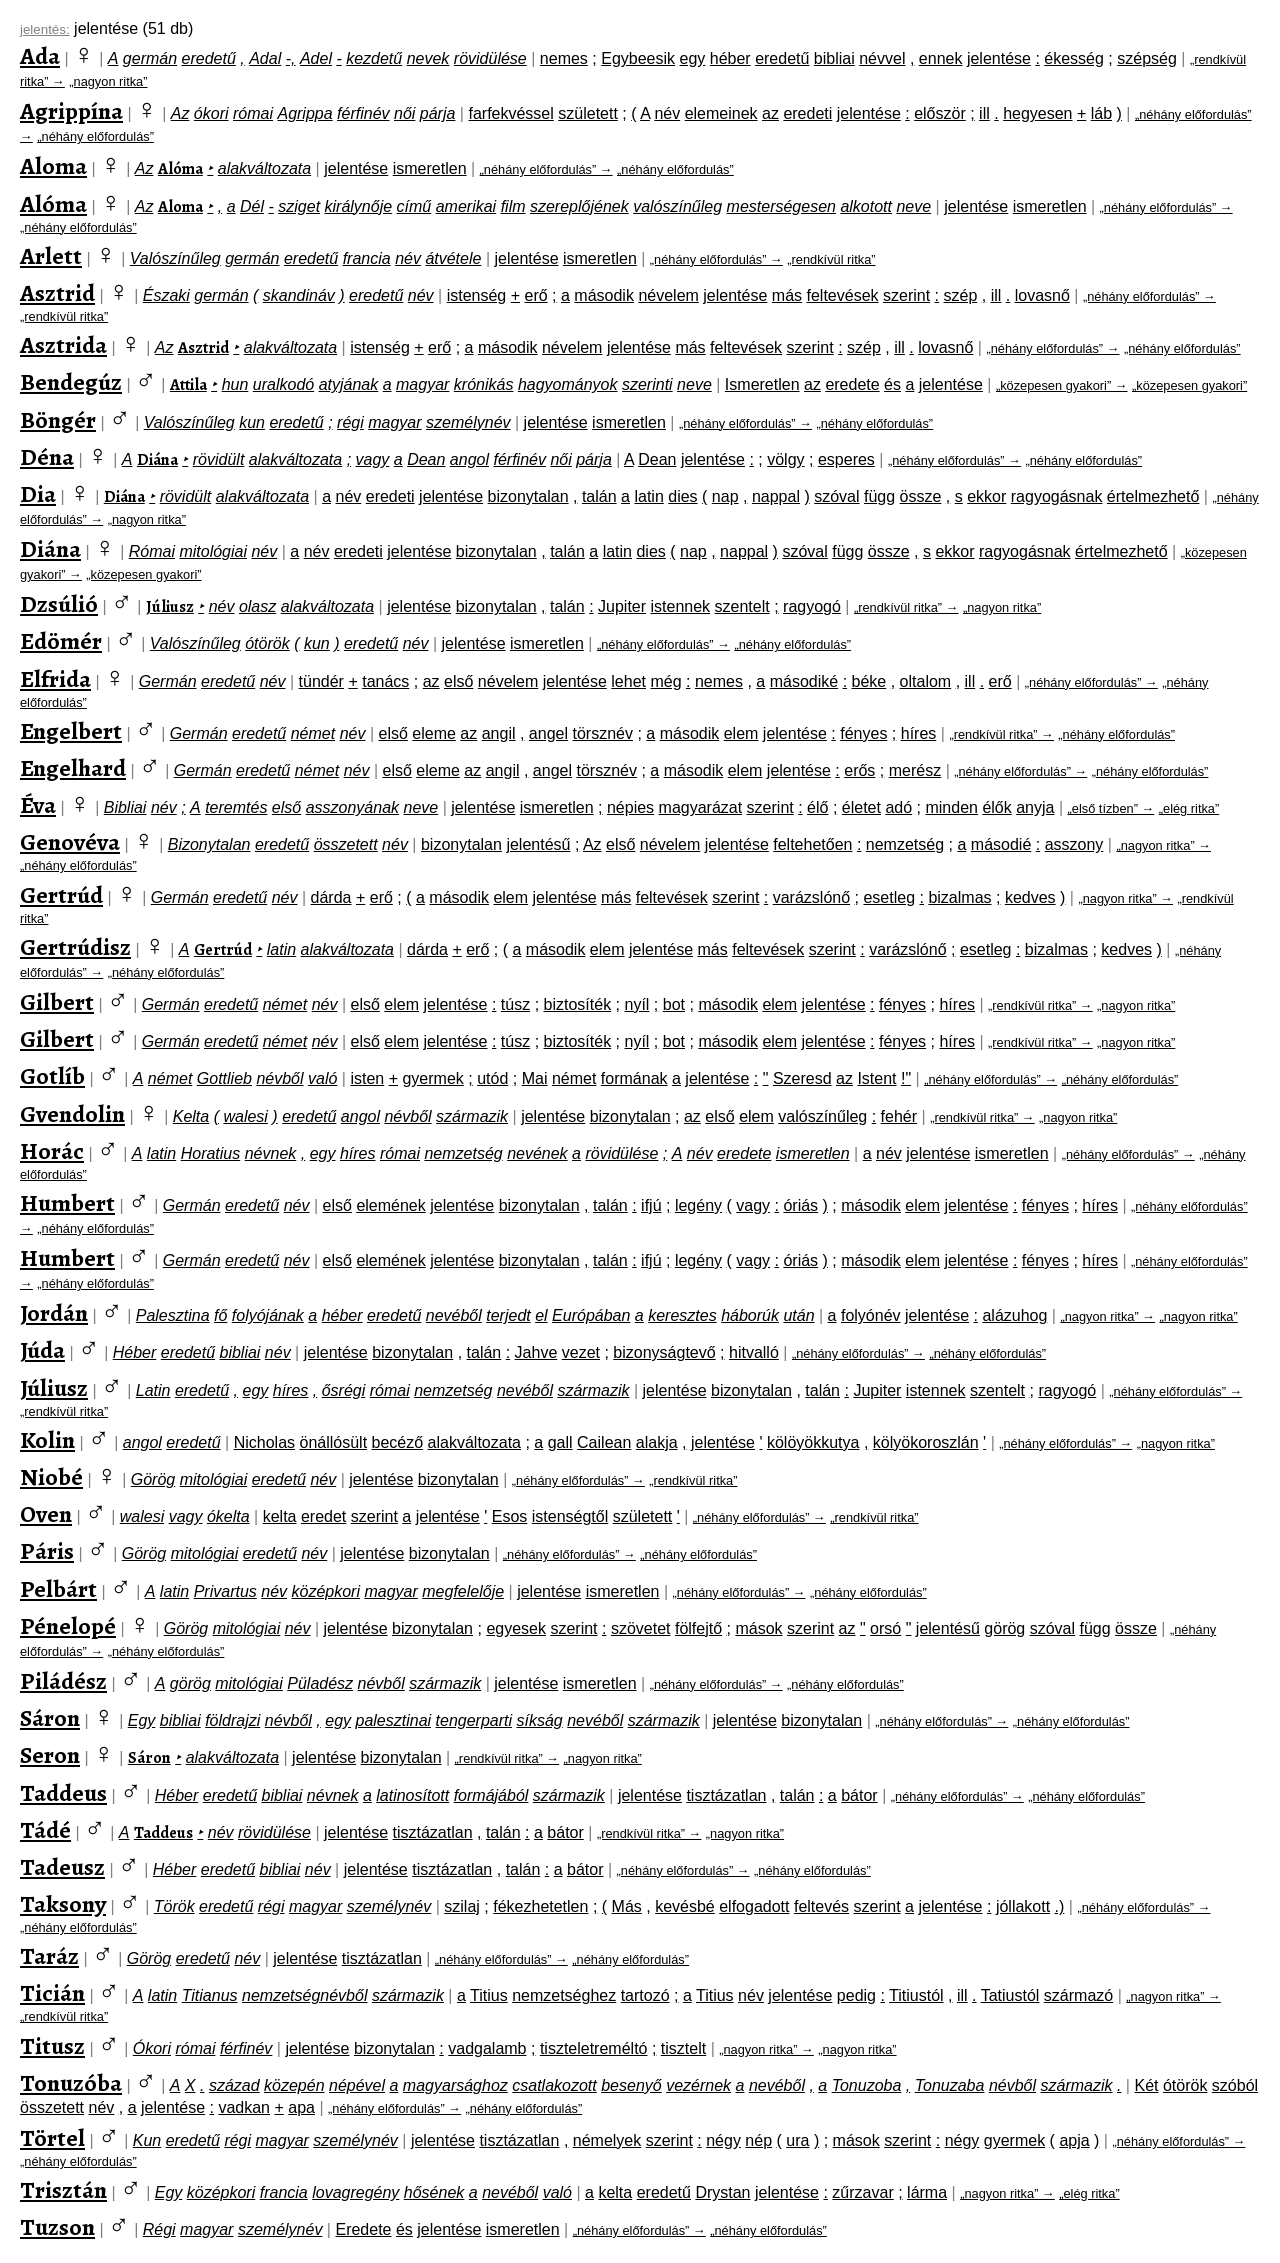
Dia (38, 494)
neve (913, 206)
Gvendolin (72, 1114)
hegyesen (1037, 113)
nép (758, 2140)
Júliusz (170, 607)
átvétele (453, 258)
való (322, 1078)
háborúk (750, 1315)
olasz (257, 606)
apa (301, 2107)
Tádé (45, 1830)
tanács (385, 681)
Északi (166, 295)
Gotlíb (52, 1076)
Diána (157, 460)
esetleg (889, 897)
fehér (899, 1116)
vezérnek (698, 2085)
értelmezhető (1153, 496)
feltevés (821, 1906)
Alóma (180, 169)
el (541, 1315)
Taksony (63, 1904)
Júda (42, 1350)
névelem (668, 295)
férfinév (363, 113)
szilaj (462, 1906)
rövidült (219, 459)
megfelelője (463, 1591)
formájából (491, 1795)
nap (725, 496)
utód (492, 1078)
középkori (326, 1591)
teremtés (236, 807)
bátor (859, 1795)
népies (630, 807)
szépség (1147, 58)
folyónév (871, 1315)
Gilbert (57, 1002)
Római (152, 551)
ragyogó (812, 606)
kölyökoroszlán (926, 1442)
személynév (468, 422)
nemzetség (905, 844)
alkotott (866, 206)
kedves (1030, 897)
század (234, 2085)
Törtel (52, 2138)
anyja (1035, 807)
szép (960, 295)
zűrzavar (862, 2192)
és (892, 384)
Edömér (61, 641)
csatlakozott (554, 2085)
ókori (211, 113)
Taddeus (63, 1793)
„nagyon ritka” (108, 81)
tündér (321, 681)
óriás (800, 1205)
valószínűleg (677, 206)
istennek (681, 606)
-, (291, 58)
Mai (535, 1078)
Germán (168, 681)
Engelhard (73, 768)
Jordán (54, 1313)
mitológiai (213, 551)
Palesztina (173, 1315)
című (414, 206)
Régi (159, 2229)
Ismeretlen (762, 384)
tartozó (645, 1995)
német (313, 733)
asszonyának (352, 807)
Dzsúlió (59, 604)
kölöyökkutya (813, 1442)
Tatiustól (1010, 1995)
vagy (373, 459)
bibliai (834, 58)
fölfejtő (698, 1628)
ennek (941, 58)
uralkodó (283, 384)
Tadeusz (62, 1867)
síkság (540, 1720)
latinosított (412, 1795)
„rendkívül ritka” (831, 259)
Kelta (191, 1116)
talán (599, 496)
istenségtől (570, 1516)
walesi (245, 1116)
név (667, 113)
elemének (390, 1205)
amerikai (466, 206)
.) (1060, 1906)
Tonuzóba (71, 2083)
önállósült (333, 1442)
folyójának (268, 1315)
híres (919, 733)
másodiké (804, 681)
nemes (564, 58)
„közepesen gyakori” (1189, 385)
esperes (846, 459)
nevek (428, 58)
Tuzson (57, 2227)
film (513, 206)
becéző (398, 1442)
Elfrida (55, 679)
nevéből (454, 1315)
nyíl (637, 1004)
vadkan (244, 2107)
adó (898, 807)
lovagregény (355, 2192)
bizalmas (959, 897)
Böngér (58, 420)
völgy (785, 459)
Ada (40, 56)
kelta (280, 1516)
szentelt (742, 606)
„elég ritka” (1189, 808)
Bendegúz (71, 382)
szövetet (641, 1628)
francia (367, 258)
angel (548, 733)
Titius (489, 1995)
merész (915, 770)
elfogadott (754, 1906)
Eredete (363, 2229)
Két (1146, 2085)
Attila (188, 385)
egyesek (516, 1628)
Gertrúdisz (75, 947)
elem (741, 733)
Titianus (210, 1995)
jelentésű (538, 844)
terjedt (508, 1315)
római (253, 113)
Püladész (320, 1683)
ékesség (1074, 58)
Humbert (67, 1203)
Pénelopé (68, 1626)
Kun (147, 2140)
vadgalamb (487, 2048)
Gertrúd (61, 895)
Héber (135, 1352)
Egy (142, 1720)
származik (472, 1116)
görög (1004, 1628)
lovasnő (1042, 295)
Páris (47, 1551)
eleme (434, 733)
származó (1078, 1995)
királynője (359, 206)
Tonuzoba (867, 2085)
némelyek (607, 2140)
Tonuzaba (950, 2085)
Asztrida (63, 345)
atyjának (349, 384)
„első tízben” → (1111, 808)
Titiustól (916, 1995)
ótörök (267, 643)
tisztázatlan (726, 1795)
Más (627, 1906)
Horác (52, 1151)
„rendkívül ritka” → (906, 607)
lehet (628, 681)
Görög (153, 1479)
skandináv (299, 295)
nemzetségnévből (304, 1995)
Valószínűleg (175, 258)
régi (350, 422)
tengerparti (474, 1720)
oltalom (926, 681)
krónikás (484, 384)
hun (235, 384)
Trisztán (63, 2190)
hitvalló (754, 1352)
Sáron (50, 1718)
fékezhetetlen (540, 1906)
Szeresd (802, 1078)
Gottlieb (224, 1078)
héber (730, 58)
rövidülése (490, 58)
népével (357, 2085)
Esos (510, 1516)
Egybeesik (638, 58)
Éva (38, 805)
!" (906, 1078)
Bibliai (125, 807)
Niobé (51, 1477)
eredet (323, 1516)
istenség (477, 295)
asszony (1074, 844)
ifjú (651, 1205)
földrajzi (232, 1720)
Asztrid (57, 293)
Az (180, 113)
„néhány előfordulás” (95, 136)
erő (536, 295)
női (404, 113)
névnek (271, 1153)
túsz (515, 1004)
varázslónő (811, 897)
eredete (852, 384)
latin (648, 496)
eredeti (807, 113)
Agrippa (304, 113)
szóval (836, 496)
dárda (331, 897)
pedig (856, 1995)
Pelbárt (58, 1589)
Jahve (536, 1352)
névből (279, 1078)
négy (723, 2140)
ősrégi (344, 1390)
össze (921, 496)
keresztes (682, 1315)
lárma (927, 2192)
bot (674, 1004)
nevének (537, 1153)
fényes (863, 733)
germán (150, 58)
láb (1101, 113)
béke (869, 681)
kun (252, 422)
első (458, 681)
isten (367, 1078)
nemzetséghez (564, 1995)
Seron (50, 1755)
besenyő (631, 2085)
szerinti (647, 384)
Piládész (63, 1681)
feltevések (843, 295)
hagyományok (568, 384)
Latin (153, 1390)
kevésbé (685, 1906)
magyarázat (701, 807)
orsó (885, 1628)
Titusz (52, 2046)
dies (682, 496)
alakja (657, 1442)
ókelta (228, 1516)
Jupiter (622, 606)
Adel (316, 58)
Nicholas (264, 1442)
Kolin (47, 1440)
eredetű (209, 58)
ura (797, 2140)
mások (758, 1628)
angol (469, 459)
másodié (1001, 844)
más (787, 295)
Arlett (51, 256)
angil (499, 733)
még (665, 681)
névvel (882, 58)
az (770, 113)
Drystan (722, 2192)
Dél (252, 206)
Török (174, 1906)
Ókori (152, 2048)
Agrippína (71, 111)
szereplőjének (579, 206)
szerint (906, 295)
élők (996, 807)
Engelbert (71, 731)
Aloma (53, 166)
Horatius (211, 1153)
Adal (265, 58)
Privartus (225, 1591)
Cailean (604, 1442)
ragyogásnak (1057, 496)
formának (634, 1078)
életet (861, 807)
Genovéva (70, 842)
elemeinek (721, 113)
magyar (422, 384)
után (798, 1315)
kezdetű (374, 58)
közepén (294, 2085)
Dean (426, 459)
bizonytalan (528, 496)
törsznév (602, 733)
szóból (1235, 2085)
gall (560, 1442)
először (940, 113)
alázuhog (1014, 1315)
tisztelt (683, 2048)
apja (1074, 2140)
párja (438, 113)
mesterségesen (781, 206)
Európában (591, 1315)
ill (984, 113)
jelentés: (45, 29)
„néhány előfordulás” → (546, 169)
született (588, 113)
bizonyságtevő (664, 1352)
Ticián (52, 1993)
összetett (346, 844)
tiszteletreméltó (594, 2048)
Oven (46, 1514)
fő (220, 1315)
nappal (776, 496)
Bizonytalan (209, 844)
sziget (299, 206)
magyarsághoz (455, 2085)
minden (951, 807)
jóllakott (1023, 1906)
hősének (434, 2192)
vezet (581, 1352)
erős (859, 770)
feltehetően (812, 844)
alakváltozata (264, 168)
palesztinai (394, 1720)
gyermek (432, 1078)
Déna (47, 457)
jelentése (999, 58)
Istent (876, 1078)
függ (879, 496)
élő (817, 807)
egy (693, 58)
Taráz (49, 1956)
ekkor (986, 496)
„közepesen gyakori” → (1062, 385)
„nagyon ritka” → (1163, 845)
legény (698, 1205)
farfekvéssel (510, 113)
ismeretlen (430, 168)
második (604, 295)
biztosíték (578, 1004)
